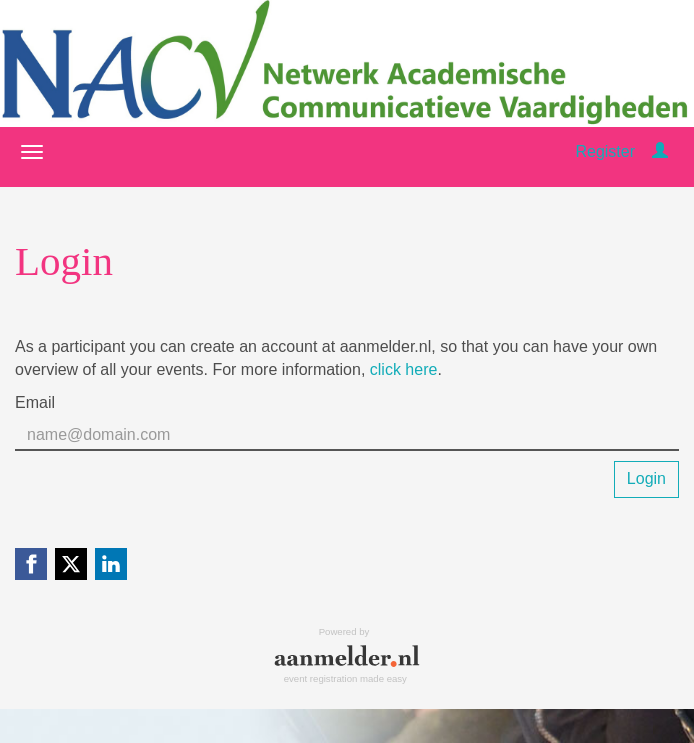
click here (404, 369)
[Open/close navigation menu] (32, 152)
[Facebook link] (31, 564)
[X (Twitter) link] (71, 564)
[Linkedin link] (111, 564)
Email (35, 402)
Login (646, 478)
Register (605, 151)
